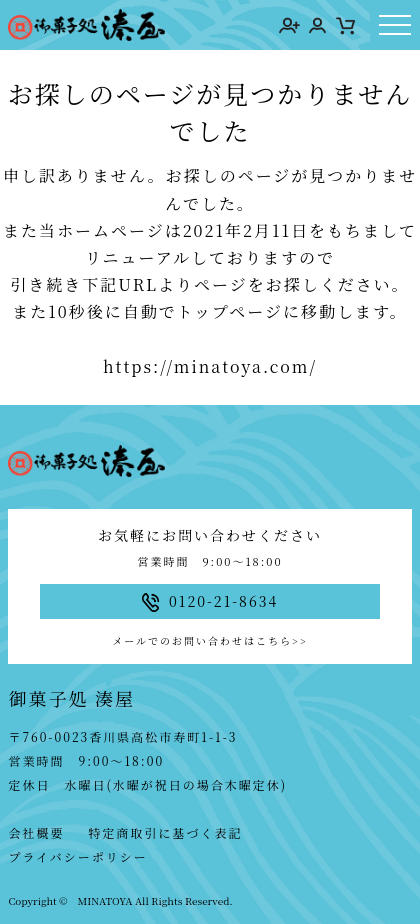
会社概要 (36, 832)
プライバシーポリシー (77, 856)
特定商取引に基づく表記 (165, 832)
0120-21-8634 (210, 601)
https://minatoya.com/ (210, 366)
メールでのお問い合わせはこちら (209, 640)
